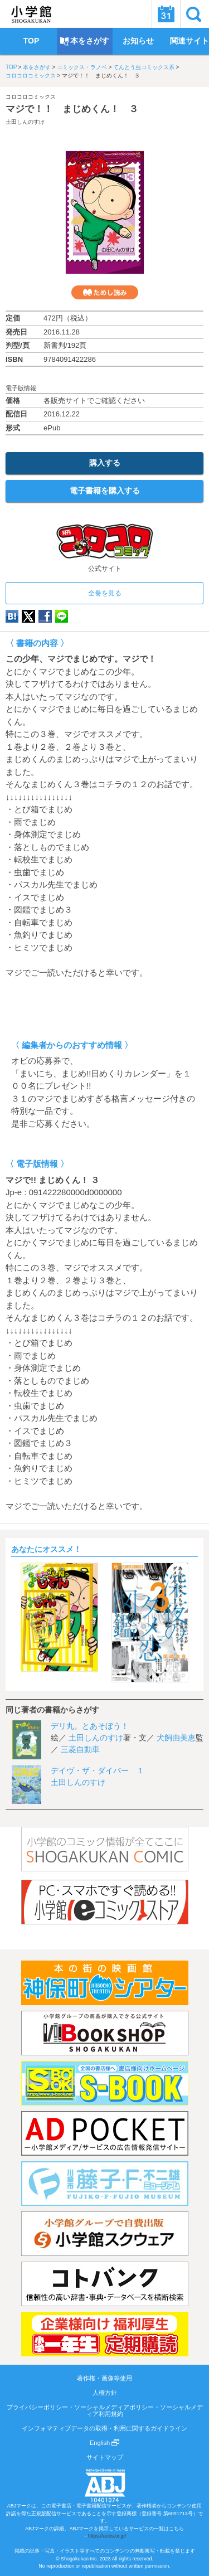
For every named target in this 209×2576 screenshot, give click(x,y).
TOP (11, 67)
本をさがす (37, 67)
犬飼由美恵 (176, 1737)
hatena (12, 616)
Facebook (45, 616)
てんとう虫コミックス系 (143, 67)
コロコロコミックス (31, 75)
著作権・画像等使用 (104, 2378)
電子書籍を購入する (105, 490)
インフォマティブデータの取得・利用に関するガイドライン (104, 2428)
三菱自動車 (80, 1749)
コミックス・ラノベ (82, 67)
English (104, 2442)
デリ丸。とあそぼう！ (90, 1725)
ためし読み (104, 292)
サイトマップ (104, 2457)
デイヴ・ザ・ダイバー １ (97, 1770)
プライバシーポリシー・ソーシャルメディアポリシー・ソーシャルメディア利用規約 (105, 2410)
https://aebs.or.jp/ (107, 2536)
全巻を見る (104, 593)
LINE (61, 616)
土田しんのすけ (25, 122)
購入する (104, 462)
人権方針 (105, 2392)
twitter (28, 616)
